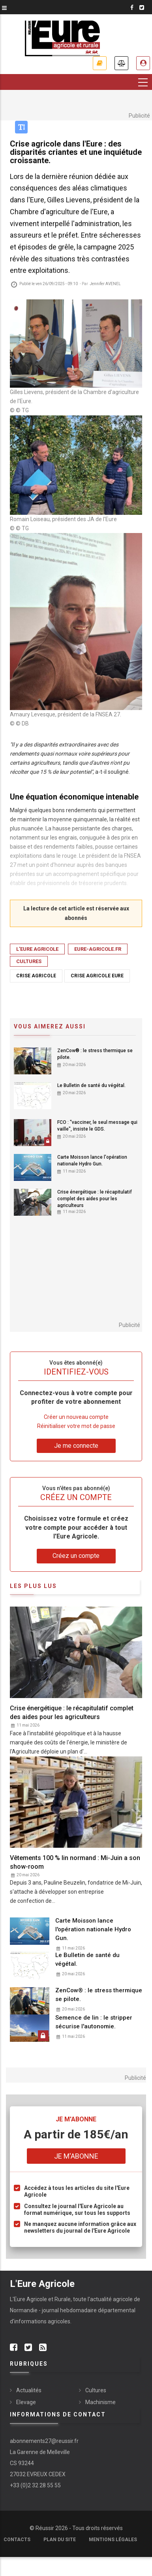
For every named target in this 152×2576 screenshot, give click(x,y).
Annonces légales (121, 63)
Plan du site (59, 2539)
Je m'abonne (100, 63)
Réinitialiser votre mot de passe (76, 1426)
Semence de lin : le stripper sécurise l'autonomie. (93, 2022)
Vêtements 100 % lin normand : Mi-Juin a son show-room (75, 1862)
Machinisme (100, 2402)
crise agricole (36, 976)
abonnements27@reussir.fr (44, 2441)
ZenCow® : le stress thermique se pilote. (95, 1054)
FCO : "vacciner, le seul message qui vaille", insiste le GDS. (97, 1126)
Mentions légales (113, 2539)
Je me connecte (76, 1445)
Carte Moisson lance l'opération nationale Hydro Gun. (92, 1160)
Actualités (28, 2390)
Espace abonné (143, 63)
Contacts (17, 2539)
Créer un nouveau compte (76, 1417)
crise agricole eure (97, 976)
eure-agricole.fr (97, 949)
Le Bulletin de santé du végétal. (91, 1085)
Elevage (26, 2402)
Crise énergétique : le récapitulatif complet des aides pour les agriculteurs (94, 1198)
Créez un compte (76, 1555)
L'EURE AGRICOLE (37, 949)
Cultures (28, 961)
